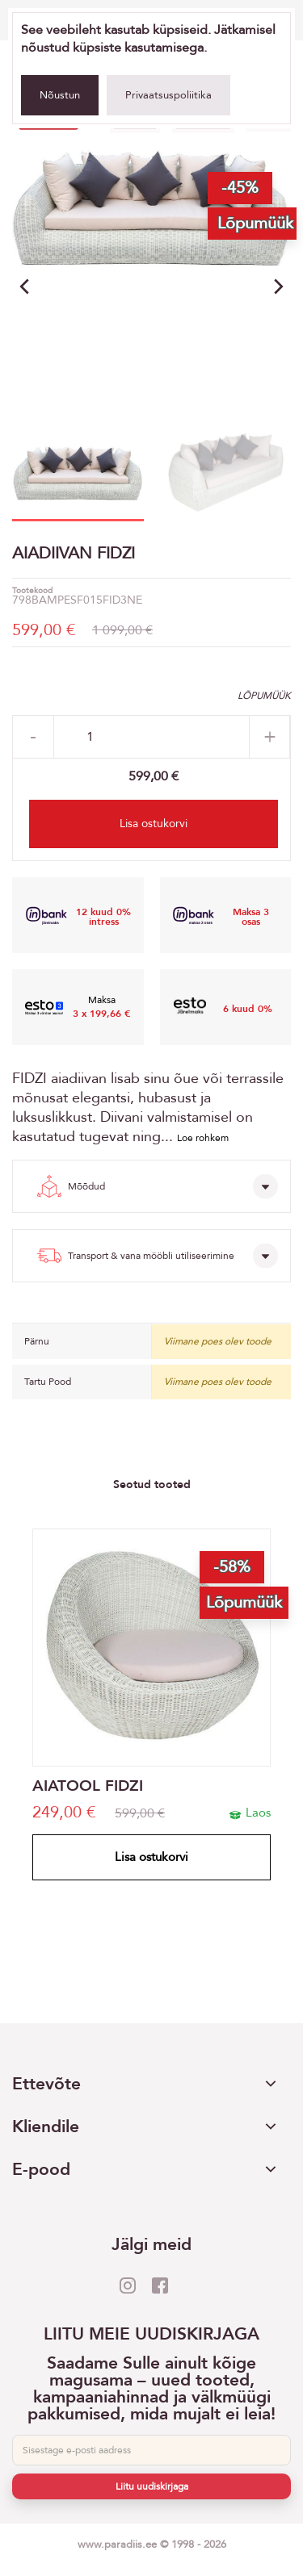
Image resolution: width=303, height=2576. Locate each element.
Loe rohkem (203, 1137)
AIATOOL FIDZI (87, 1786)
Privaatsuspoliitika (168, 95)
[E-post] (151, 2450)
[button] (279, 286)
